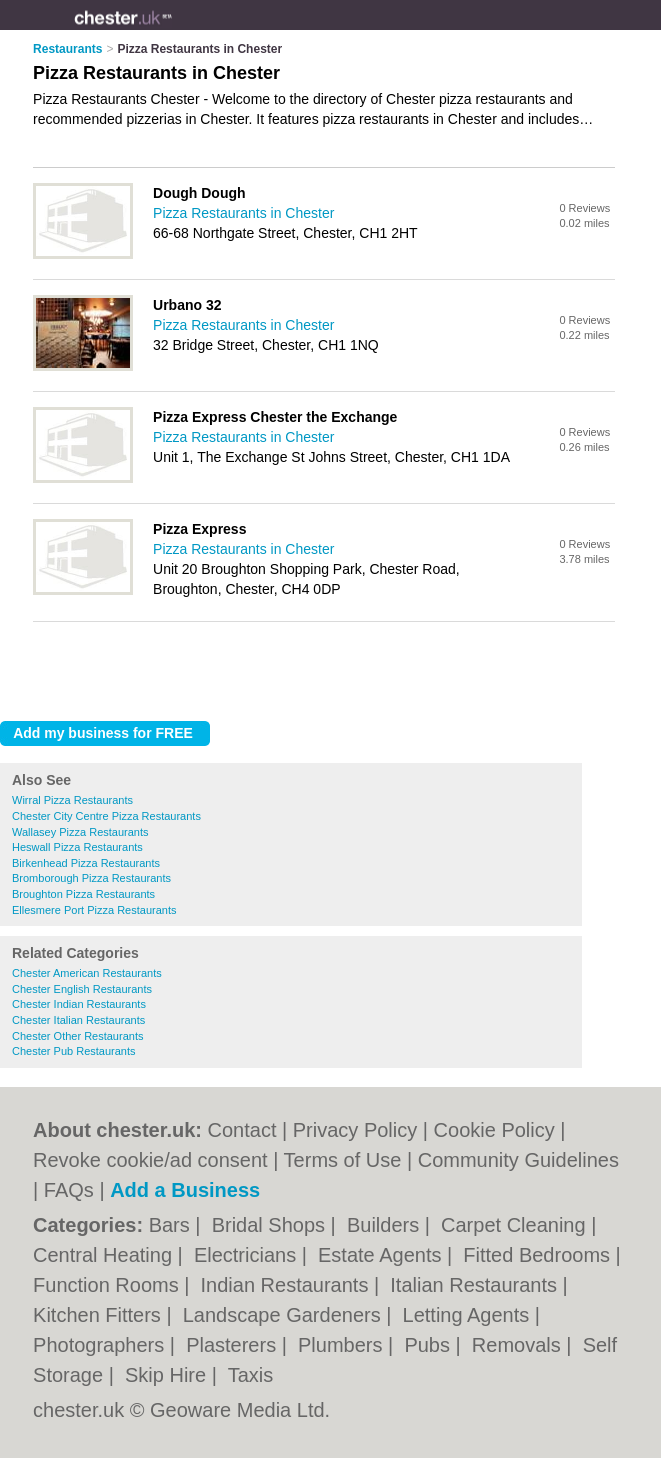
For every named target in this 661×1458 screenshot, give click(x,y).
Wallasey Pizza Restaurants (80, 832)
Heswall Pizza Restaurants (77, 847)
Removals (519, 1345)
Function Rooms (108, 1285)
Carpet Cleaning (516, 1225)
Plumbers (343, 1345)
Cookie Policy (494, 1130)
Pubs (429, 1345)
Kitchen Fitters (99, 1315)
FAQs (69, 1190)
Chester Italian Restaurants (78, 1020)
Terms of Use (343, 1160)
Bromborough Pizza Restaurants (91, 878)
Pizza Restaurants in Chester (243, 213)
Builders (386, 1225)
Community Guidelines (518, 1160)
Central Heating (105, 1255)
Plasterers (234, 1345)
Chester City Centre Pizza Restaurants (106, 816)
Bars (172, 1225)
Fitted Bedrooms (539, 1255)
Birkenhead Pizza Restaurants (86, 863)
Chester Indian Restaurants (79, 1004)
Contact (242, 1130)
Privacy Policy (355, 1130)
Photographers (101, 1345)
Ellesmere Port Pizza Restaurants (94, 910)
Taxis (251, 1375)
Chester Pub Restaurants (74, 1051)
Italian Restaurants (476, 1285)
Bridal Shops (271, 1225)
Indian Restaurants (287, 1285)
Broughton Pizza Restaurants (83, 894)
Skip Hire (168, 1375)
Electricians (248, 1255)
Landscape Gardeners (284, 1315)
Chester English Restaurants (82, 989)
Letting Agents (469, 1315)
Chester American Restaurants (87, 973)
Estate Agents (382, 1255)
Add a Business (185, 1190)
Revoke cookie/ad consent (150, 1160)
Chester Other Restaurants (77, 1036)
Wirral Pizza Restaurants (72, 800)
